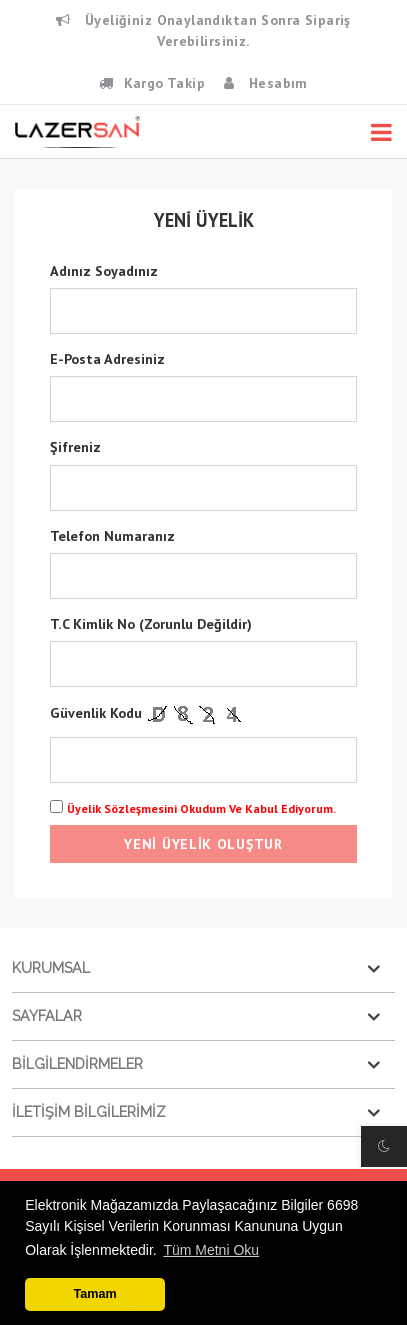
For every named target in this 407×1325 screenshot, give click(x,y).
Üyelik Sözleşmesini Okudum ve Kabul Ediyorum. (201, 809)
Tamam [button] (95, 1294)
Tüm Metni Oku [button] (211, 1250)
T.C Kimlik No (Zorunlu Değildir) (151, 624)
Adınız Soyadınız (104, 271)
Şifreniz (75, 447)
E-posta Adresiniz (107, 359)
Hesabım (266, 83)
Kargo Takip (152, 83)
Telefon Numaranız (112, 536)
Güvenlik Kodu (148, 713)
